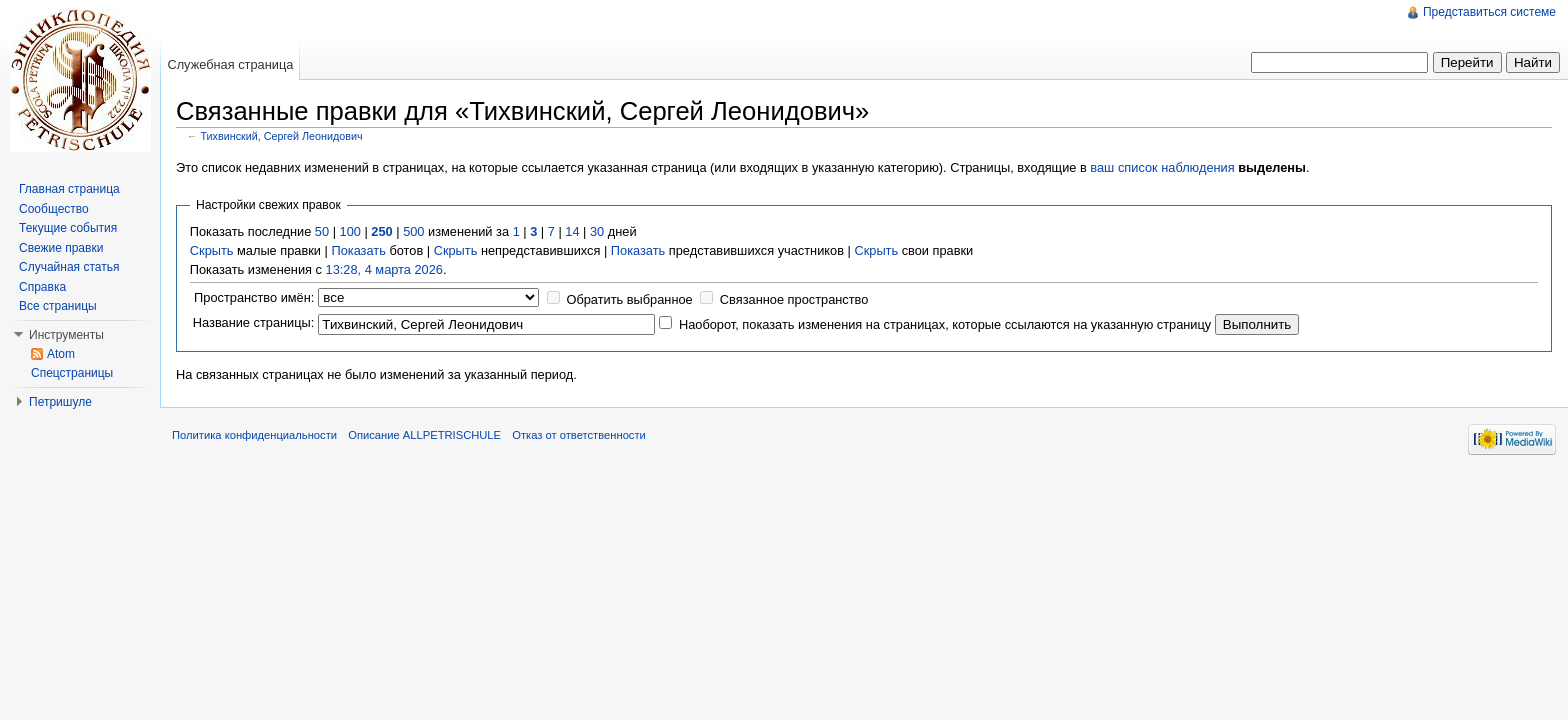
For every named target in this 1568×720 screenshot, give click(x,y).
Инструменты (66, 335)
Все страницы (58, 306)
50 (322, 231)
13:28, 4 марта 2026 (384, 269)
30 (597, 231)
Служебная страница (230, 64)
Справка (42, 287)
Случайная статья (69, 267)
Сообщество (54, 209)
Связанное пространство (794, 299)
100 (350, 231)
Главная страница (69, 189)
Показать (358, 250)
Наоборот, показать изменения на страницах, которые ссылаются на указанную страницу (945, 324)
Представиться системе (1489, 12)
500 (413, 231)
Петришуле (60, 402)
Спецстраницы (72, 373)
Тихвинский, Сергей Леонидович (282, 136)
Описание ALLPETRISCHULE (424, 435)
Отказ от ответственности (579, 435)
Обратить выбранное (629, 299)
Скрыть (212, 250)
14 (572, 231)
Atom (61, 354)
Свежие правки (61, 248)
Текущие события (68, 228)
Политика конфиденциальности (254, 435)
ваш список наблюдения (1162, 167)
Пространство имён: (254, 297)
